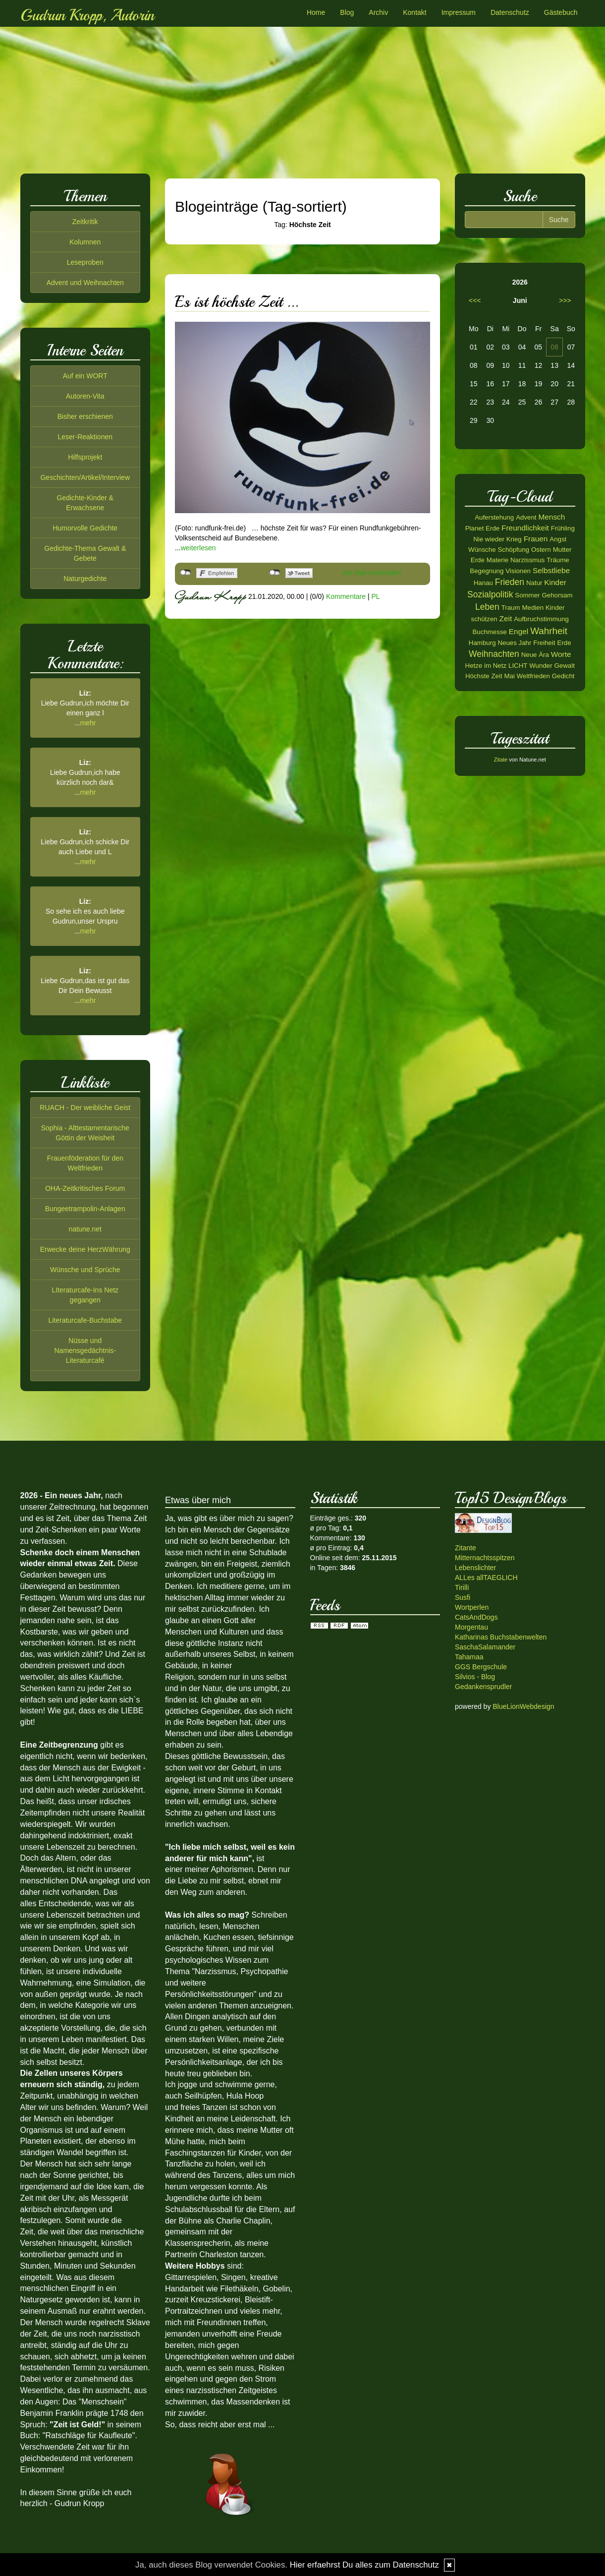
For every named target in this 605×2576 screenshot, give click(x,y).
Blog (347, 12)
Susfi (462, 1597)
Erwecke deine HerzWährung (85, 1249)
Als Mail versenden (371, 573)
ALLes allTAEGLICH (486, 1577)
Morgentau (471, 1627)
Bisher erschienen (85, 416)
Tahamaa (469, 1657)
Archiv (378, 12)
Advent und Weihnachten (85, 283)
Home (316, 12)
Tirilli (462, 1587)
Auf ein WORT (85, 376)
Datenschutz (510, 12)
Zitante (465, 1548)
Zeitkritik (85, 222)
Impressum (458, 12)
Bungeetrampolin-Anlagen (85, 1209)
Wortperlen (472, 1607)
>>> (565, 300)
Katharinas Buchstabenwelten (501, 1637)
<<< (475, 300)
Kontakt (414, 12)
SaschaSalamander (485, 1647)
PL (375, 596)
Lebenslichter (475, 1568)
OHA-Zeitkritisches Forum (85, 1188)
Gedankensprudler (483, 1687)
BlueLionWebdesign (523, 1706)
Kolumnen (85, 242)
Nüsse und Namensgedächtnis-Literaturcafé (85, 1350)
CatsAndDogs (476, 1617)
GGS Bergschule (481, 1667)
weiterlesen (198, 548)
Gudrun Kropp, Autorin (87, 15)
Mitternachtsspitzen (485, 1558)
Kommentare (346, 596)
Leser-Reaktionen (84, 437)
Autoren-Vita (85, 396)
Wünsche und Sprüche (85, 1270)
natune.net (85, 1229)
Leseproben (85, 262)
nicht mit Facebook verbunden (185, 573)
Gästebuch (561, 12)
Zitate (501, 759)
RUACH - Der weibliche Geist (85, 1108)
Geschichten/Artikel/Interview (85, 477)
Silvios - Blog (475, 1677)
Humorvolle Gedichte (85, 528)
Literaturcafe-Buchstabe (85, 1320)
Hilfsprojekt (85, 457)
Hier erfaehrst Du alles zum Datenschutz (364, 2565)
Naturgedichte (85, 579)
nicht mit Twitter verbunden (274, 573)
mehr (88, 723)
